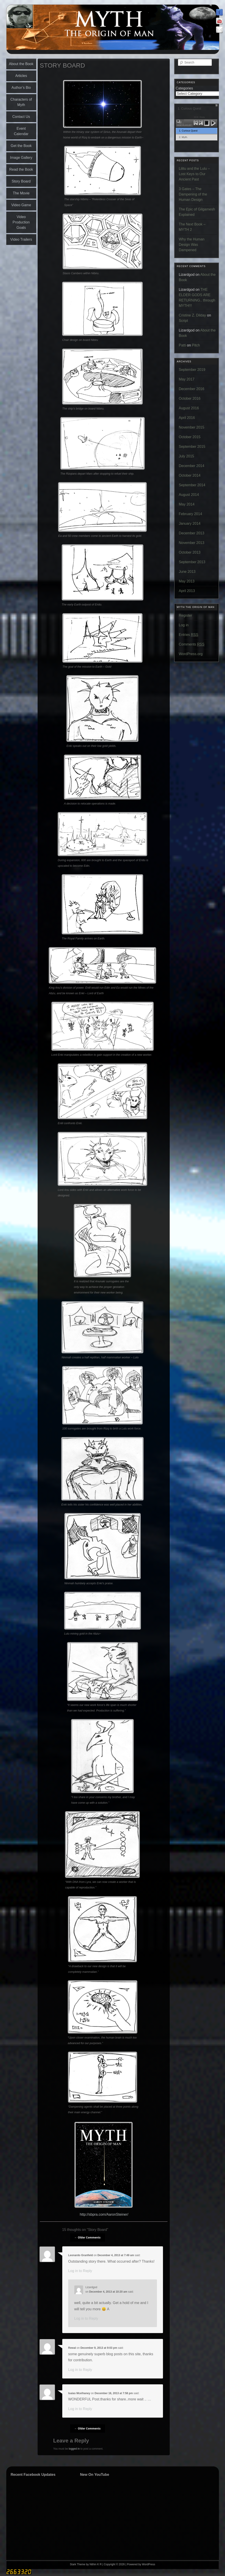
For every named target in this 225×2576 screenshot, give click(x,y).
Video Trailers (21, 239)
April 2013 (187, 591)
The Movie (21, 193)
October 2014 (190, 475)
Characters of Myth (21, 102)
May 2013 (187, 581)
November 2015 (191, 427)
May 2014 (187, 504)
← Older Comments (88, 2237)
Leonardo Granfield (80, 2255)
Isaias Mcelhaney (79, 2393)
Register (185, 615)
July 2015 (186, 456)
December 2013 (191, 533)
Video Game (21, 205)
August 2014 (189, 495)
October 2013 (190, 552)
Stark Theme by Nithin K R (86, 2564)
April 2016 (187, 418)
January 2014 (190, 523)
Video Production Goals (21, 222)
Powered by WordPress (141, 2564)
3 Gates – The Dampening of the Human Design (193, 194)
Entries (188, 635)
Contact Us (21, 117)
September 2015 (192, 446)
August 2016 (189, 408)
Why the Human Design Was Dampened (192, 244)
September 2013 (192, 562)
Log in (184, 625)
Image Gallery (21, 157)
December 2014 (191, 466)
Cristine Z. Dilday (192, 315)
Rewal (72, 2347)
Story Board (21, 181)
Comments (192, 644)
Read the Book (21, 169)
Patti (182, 345)
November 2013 (191, 543)
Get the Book (21, 146)
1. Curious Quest (188, 130)
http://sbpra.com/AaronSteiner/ (104, 2214)
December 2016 (191, 389)
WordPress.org (191, 654)
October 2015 (190, 437)
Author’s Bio (21, 87)
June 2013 (187, 571)
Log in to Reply (80, 2271)
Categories (184, 88)
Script (183, 321)
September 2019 (192, 370)
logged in (74, 2448)
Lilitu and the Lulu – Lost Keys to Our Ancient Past (194, 174)
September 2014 (192, 485)
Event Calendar (21, 131)
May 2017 (187, 379)
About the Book (21, 64)
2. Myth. (183, 137)
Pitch (196, 345)
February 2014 (190, 514)
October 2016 (190, 398)
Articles (21, 76)
